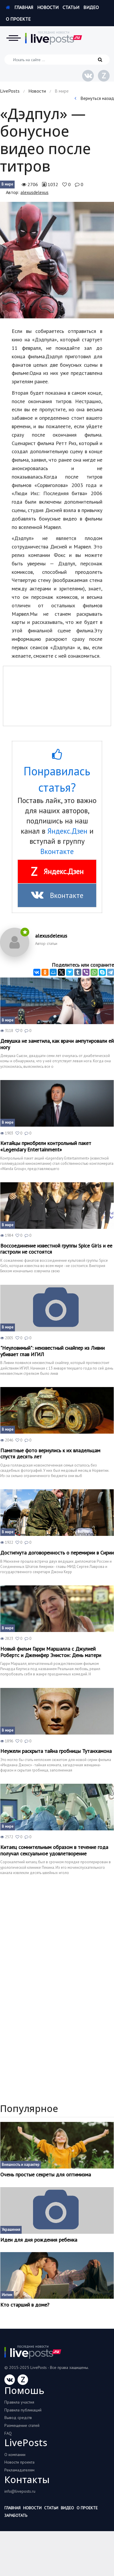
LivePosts (10, 91)
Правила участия (19, 2402)
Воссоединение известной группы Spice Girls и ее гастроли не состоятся (56, 1249)
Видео (91, 7)
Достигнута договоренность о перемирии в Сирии (57, 1553)
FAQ (8, 2433)
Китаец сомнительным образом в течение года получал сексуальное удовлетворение (54, 1850)
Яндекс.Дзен (67, 831)
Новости (47, 7)
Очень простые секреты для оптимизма (45, 2174)
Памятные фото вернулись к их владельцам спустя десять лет (50, 1453)
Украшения (11, 2229)
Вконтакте (57, 851)
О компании (14, 2454)
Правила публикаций (23, 2410)
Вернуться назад (94, 98)
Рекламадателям (19, 2470)
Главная (19, 7)
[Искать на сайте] (57, 59)
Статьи (71, 7)
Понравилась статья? (57, 771)
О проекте (18, 19)
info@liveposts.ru (19, 2491)
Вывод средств (18, 2417)
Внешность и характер (20, 2164)
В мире (7, 184)
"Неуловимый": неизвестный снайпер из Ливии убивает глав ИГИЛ (52, 1351)
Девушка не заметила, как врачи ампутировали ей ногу (57, 1044)
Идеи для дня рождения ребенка (38, 2240)
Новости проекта (19, 2462)
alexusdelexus (34, 192)
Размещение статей (21, 2425)
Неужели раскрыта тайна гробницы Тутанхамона (56, 1751)
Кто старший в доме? (24, 2305)
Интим (7, 2294)
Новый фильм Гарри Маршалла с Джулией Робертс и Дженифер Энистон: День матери (50, 1652)
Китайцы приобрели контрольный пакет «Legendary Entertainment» (45, 1146)
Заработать (15, 2515)
